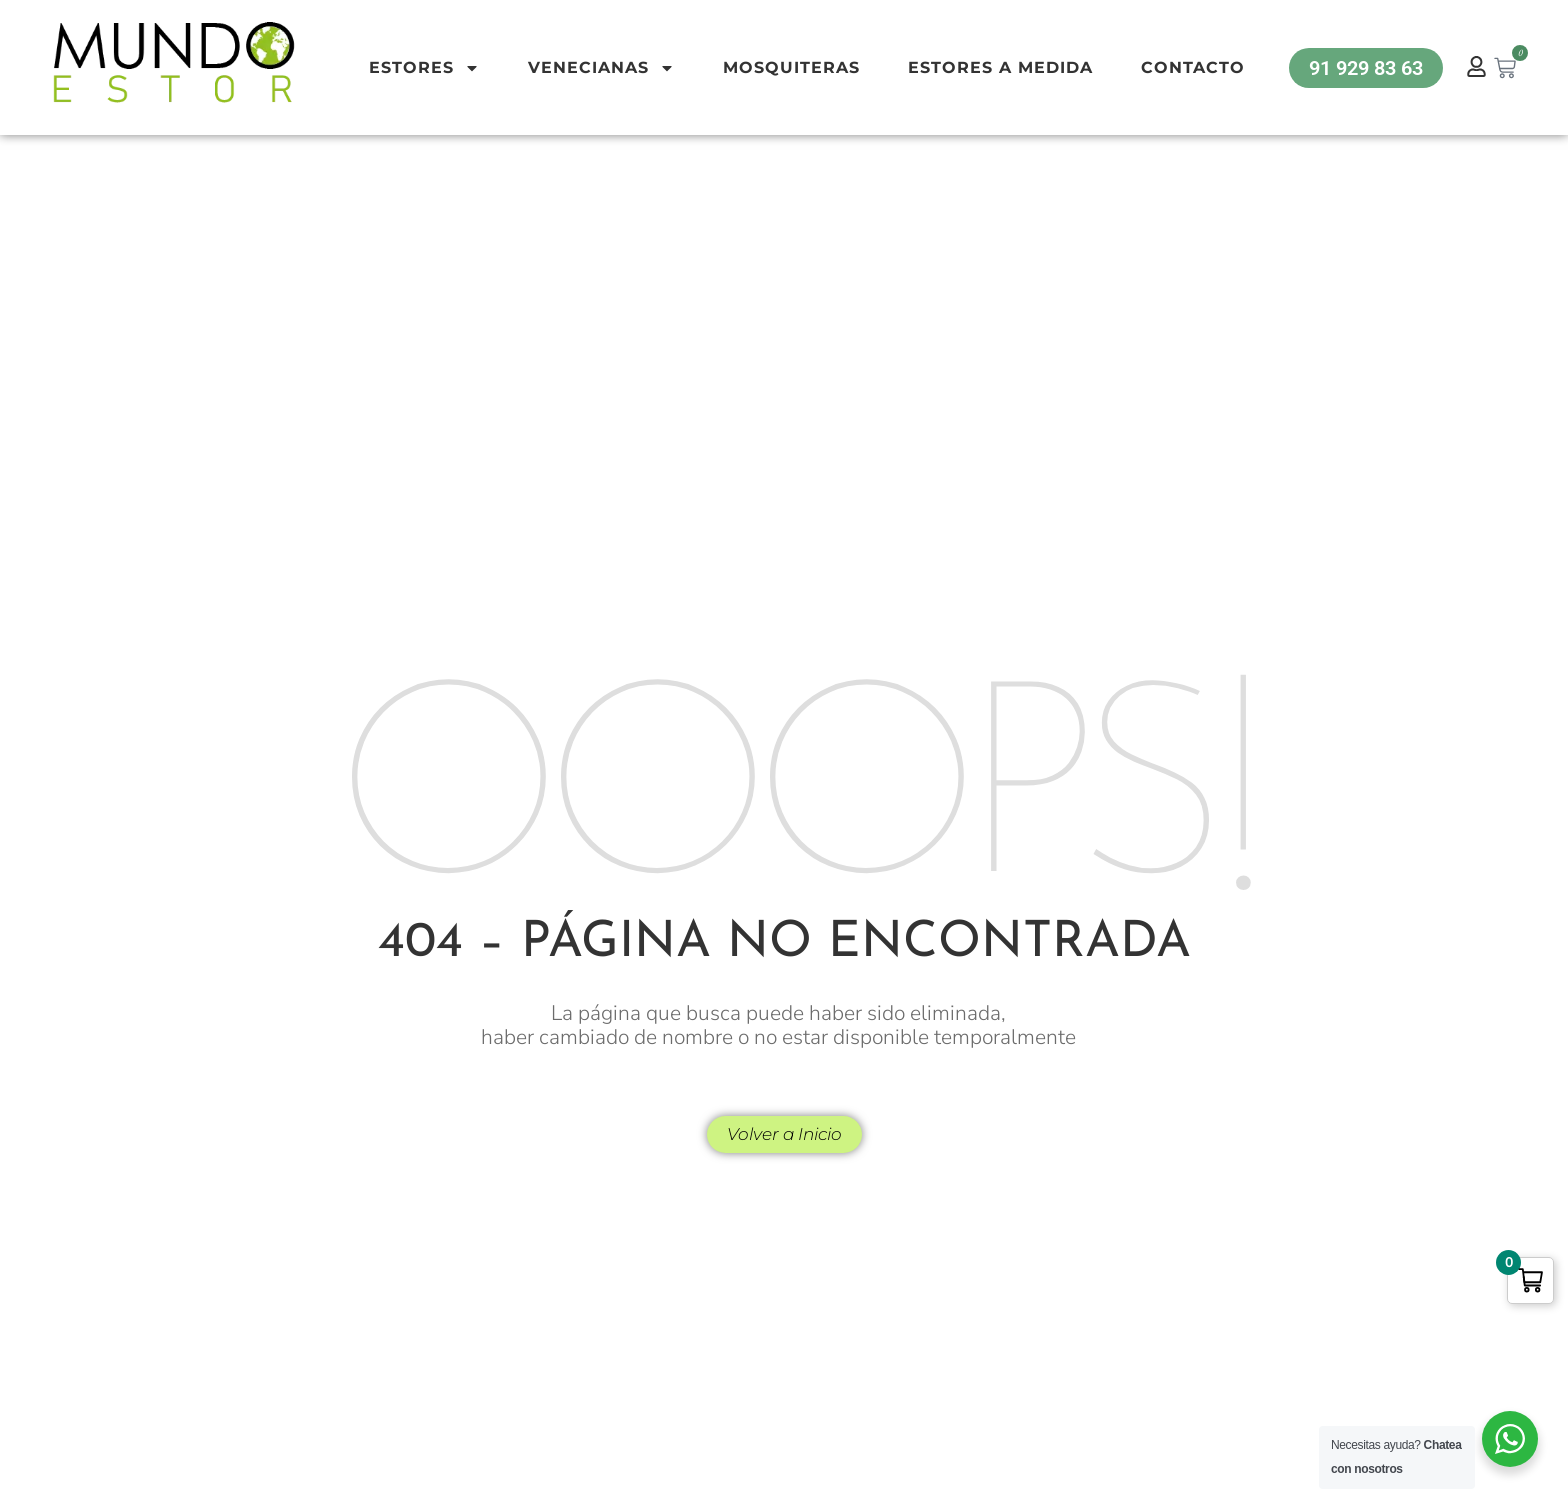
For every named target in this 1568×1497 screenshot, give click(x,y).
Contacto (1193, 67)
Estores (424, 68)
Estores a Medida (1000, 67)
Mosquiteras (791, 67)
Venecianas (601, 68)
